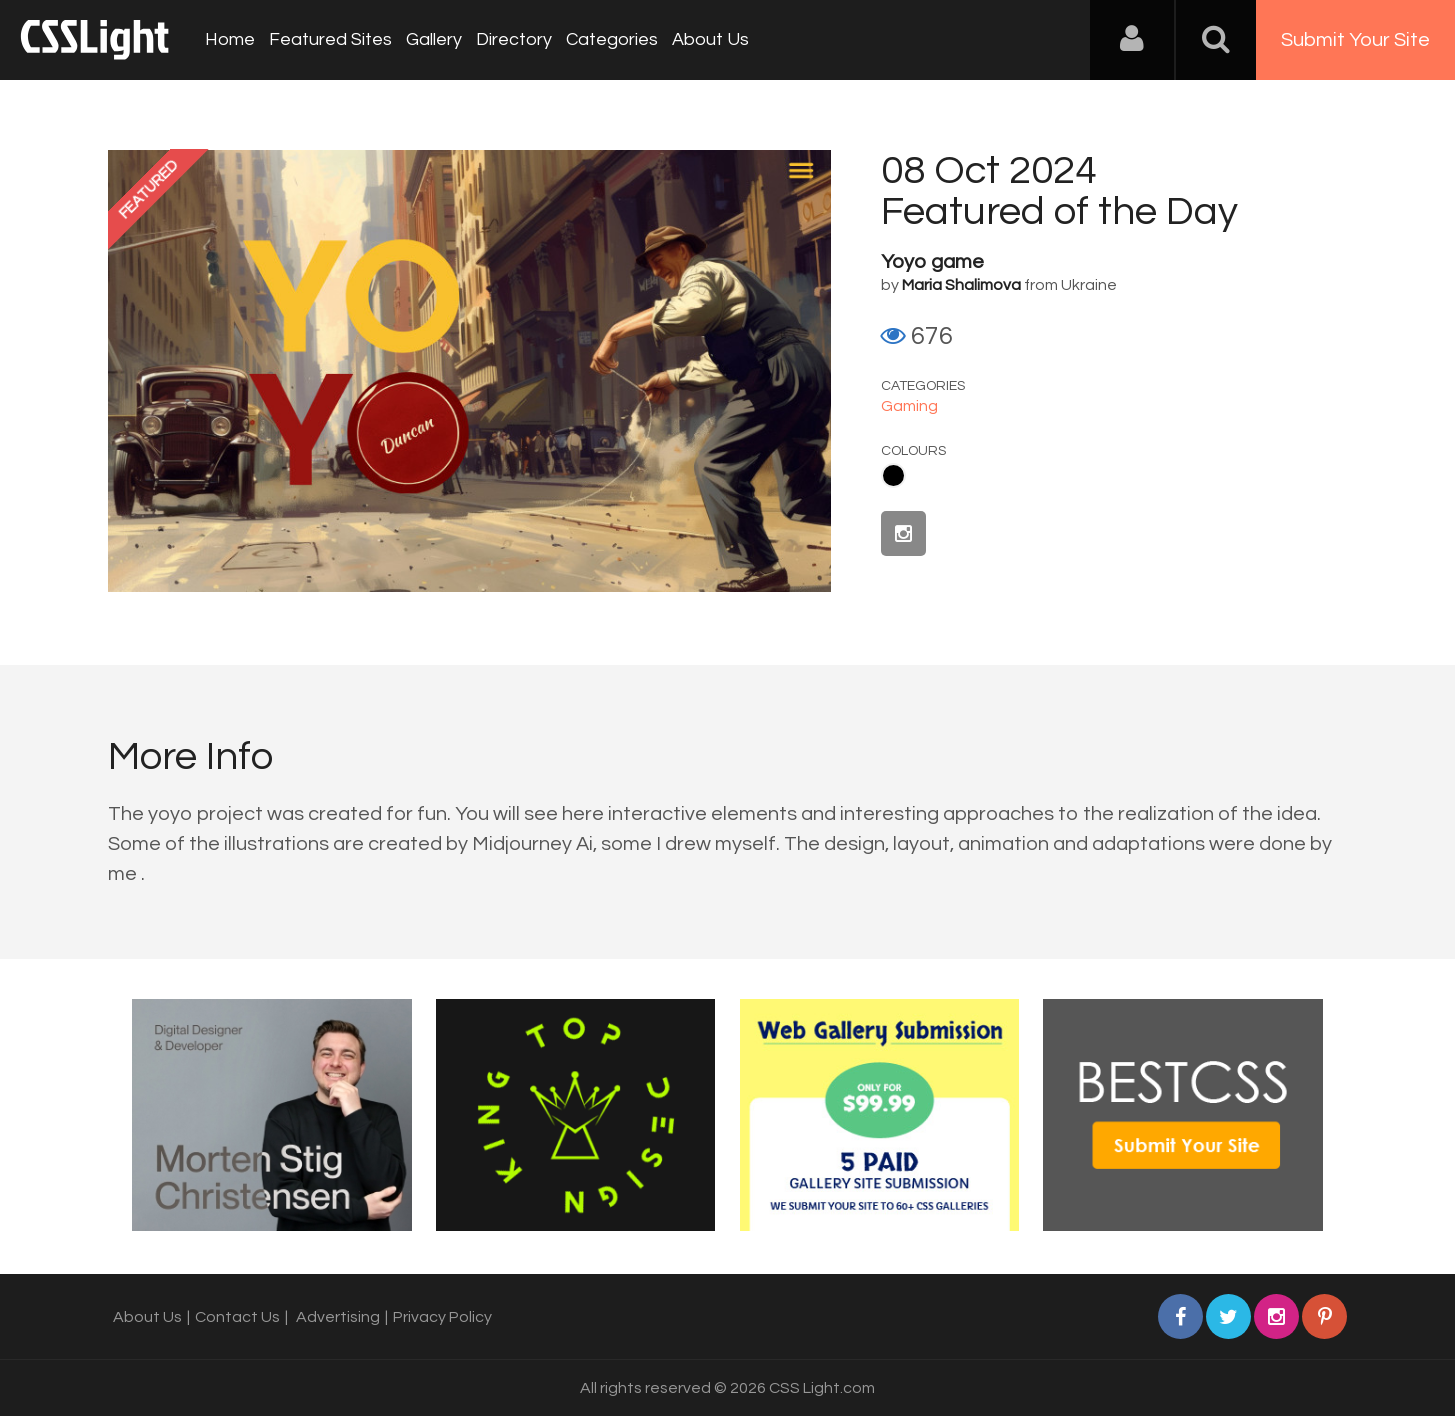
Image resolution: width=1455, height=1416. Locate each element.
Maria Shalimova (961, 285)
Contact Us (237, 1317)
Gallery (434, 39)
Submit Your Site (1355, 40)
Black (893, 475)
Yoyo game (932, 262)
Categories (612, 39)
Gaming (909, 406)
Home (230, 39)
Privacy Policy (442, 1317)
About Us (710, 39)
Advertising (338, 1317)
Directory (514, 39)
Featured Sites (330, 39)
